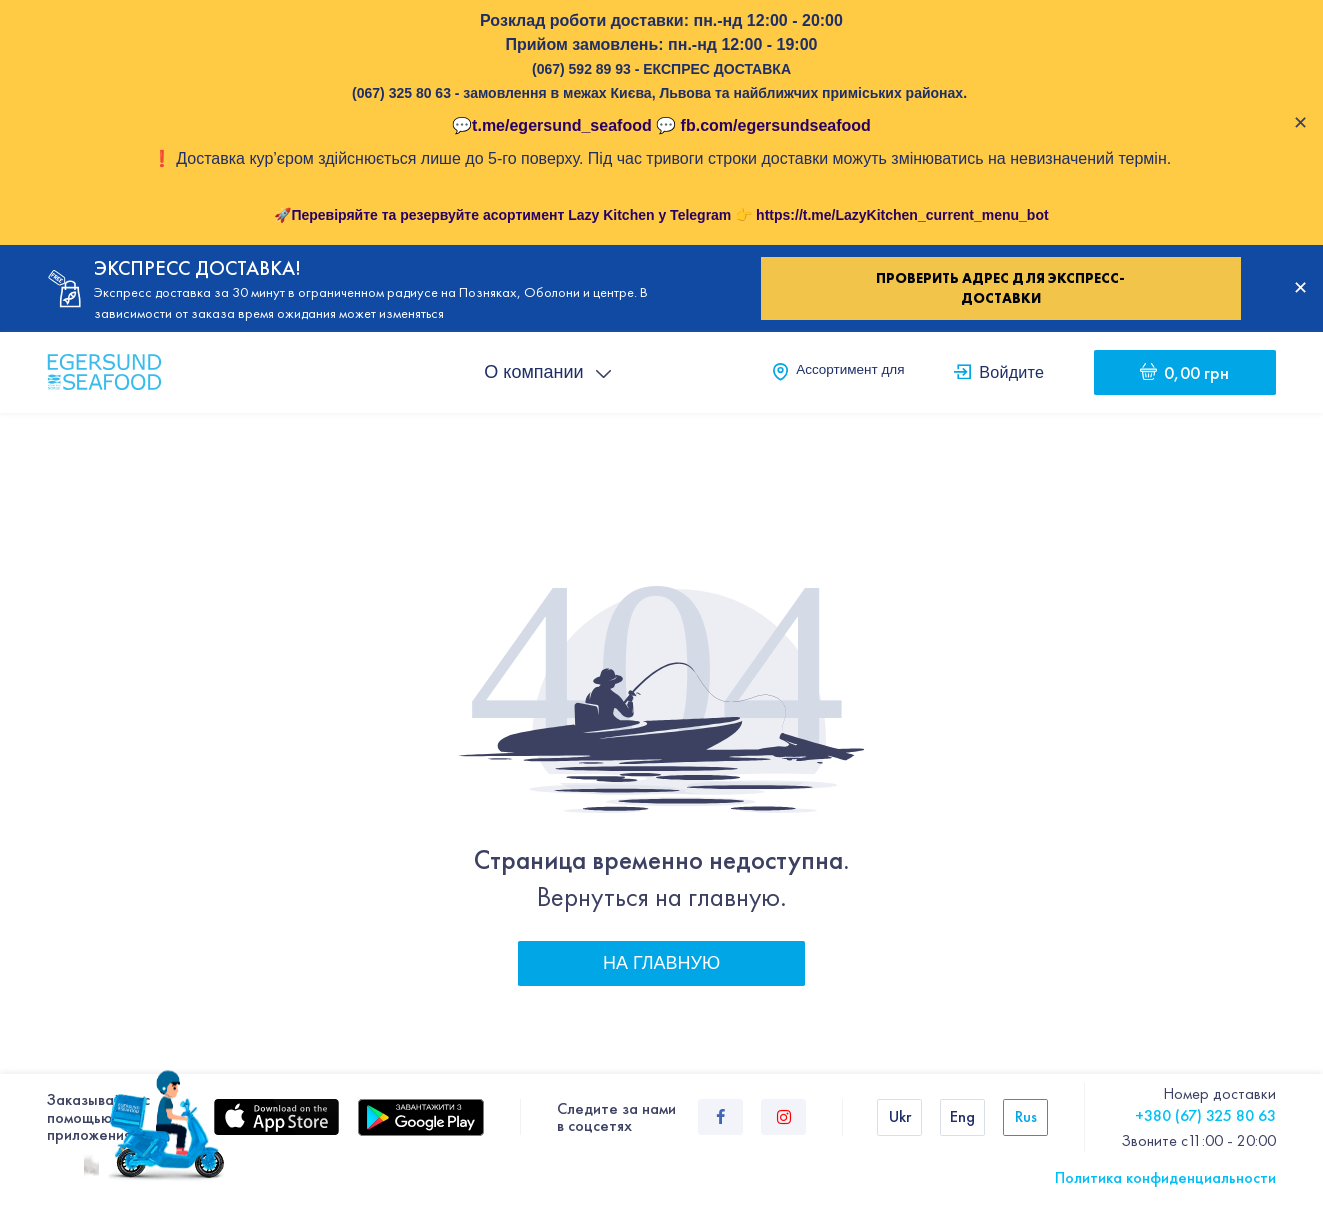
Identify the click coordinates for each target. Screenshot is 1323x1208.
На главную (661, 963)
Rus (1026, 1116)
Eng (962, 1116)
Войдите (1011, 372)
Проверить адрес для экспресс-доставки (1000, 288)
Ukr (900, 1116)
